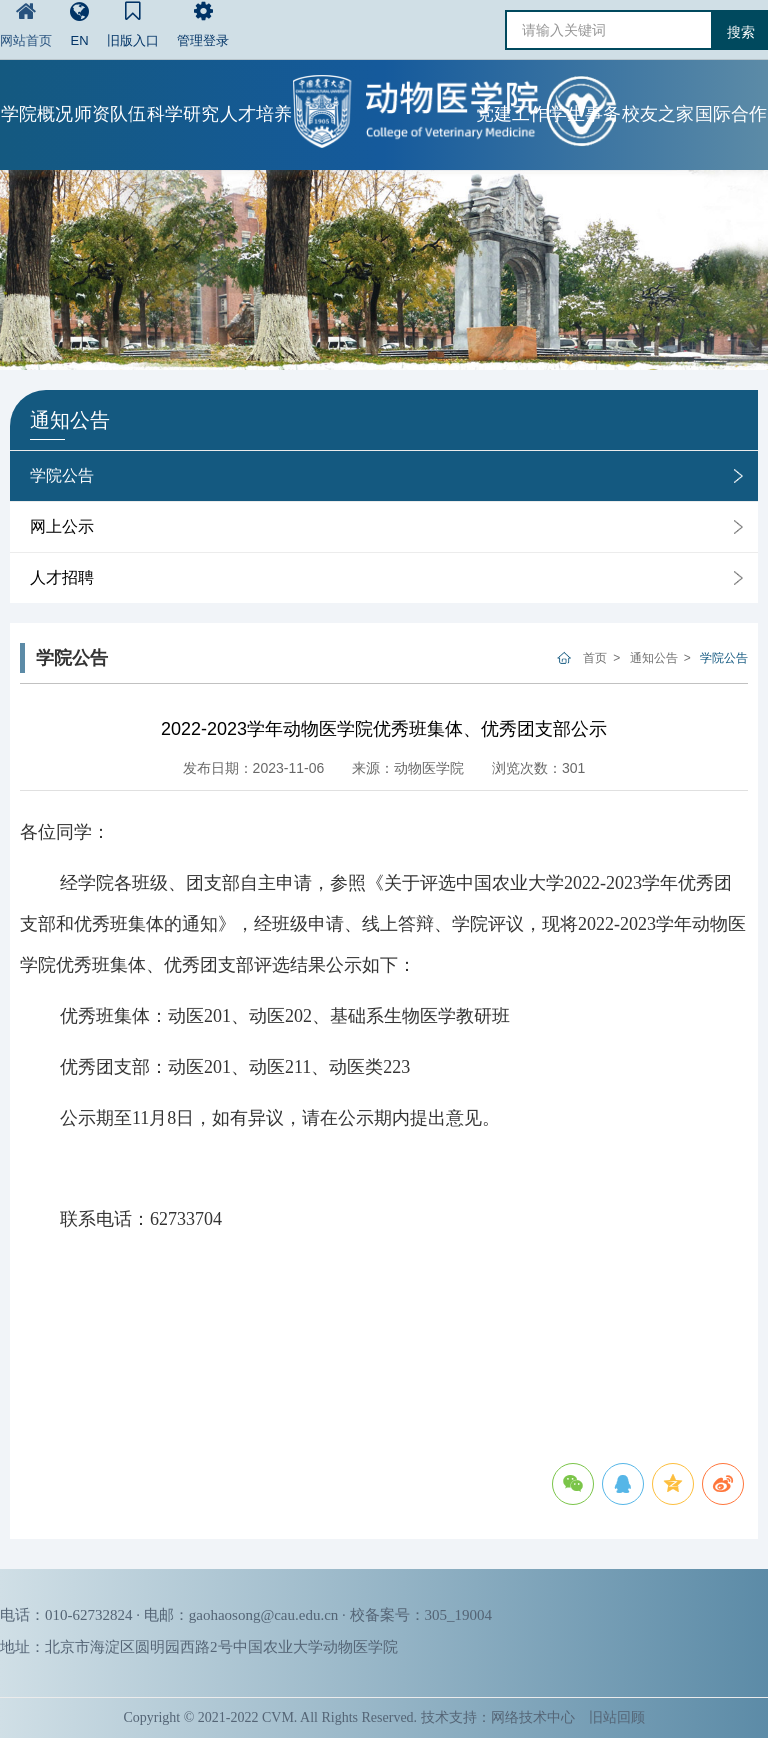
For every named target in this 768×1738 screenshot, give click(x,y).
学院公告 (62, 475)
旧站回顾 (617, 1717)
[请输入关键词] (609, 30)
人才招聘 (62, 577)
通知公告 (654, 658)
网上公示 (62, 526)
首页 (595, 658)
